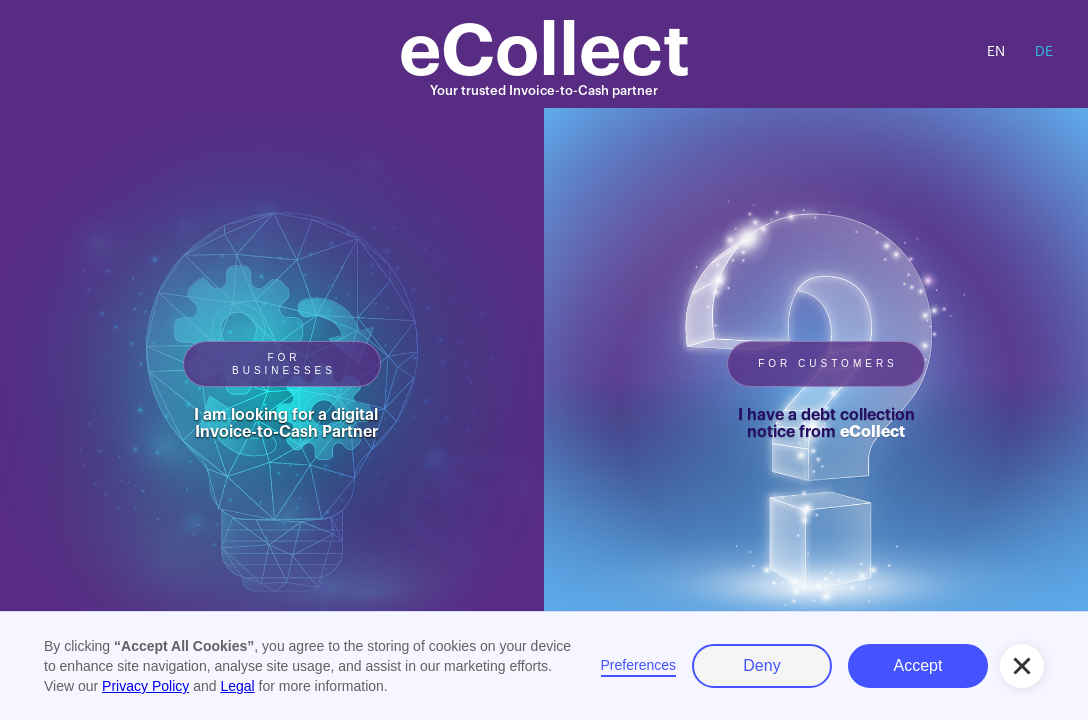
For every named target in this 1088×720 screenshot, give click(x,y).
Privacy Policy (145, 686)
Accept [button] (918, 665)
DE (1044, 52)
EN (996, 52)
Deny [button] (761, 665)
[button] (1022, 666)
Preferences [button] (638, 665)
